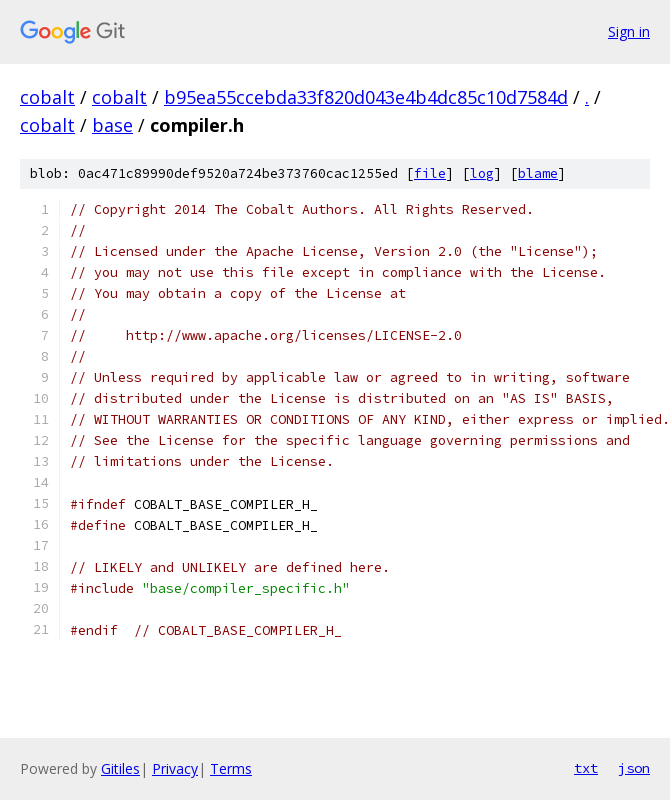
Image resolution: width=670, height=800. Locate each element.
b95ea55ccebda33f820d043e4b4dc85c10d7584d (366, 97)
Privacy (175, 768)
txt (586, 768)
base (112, 125)
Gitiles (120, 768)
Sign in (629, 31)
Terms (231, 768)
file (430, 173)
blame (538, 173)
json (634, 768)
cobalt (47, 97)
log (482, 173)
